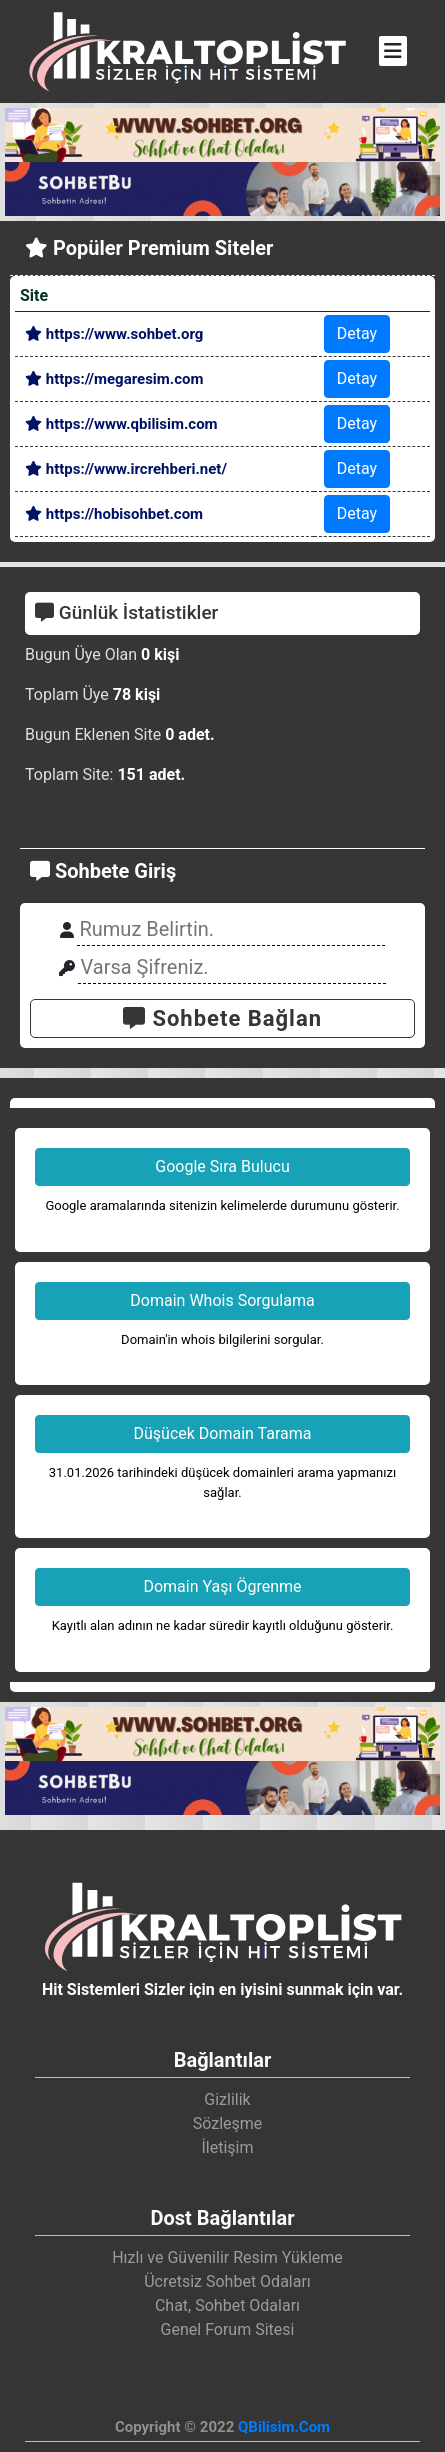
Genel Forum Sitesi (228, 2329)
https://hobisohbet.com (114, 514)
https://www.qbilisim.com (121, 424)
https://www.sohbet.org (114, 334)
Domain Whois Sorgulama (222, 1300)
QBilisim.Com (284, 2427)
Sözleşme (228, 2123)
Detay (357, 333)
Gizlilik (227, 2099)
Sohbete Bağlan (222, 1018)
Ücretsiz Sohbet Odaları (227, 2281)
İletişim (227, 2147)
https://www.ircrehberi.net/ (126, 469)
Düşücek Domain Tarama (223, 1433)
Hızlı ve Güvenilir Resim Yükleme (227, 2257)
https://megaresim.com (114, 379)
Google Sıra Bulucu (222, 1166)
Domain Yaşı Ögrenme (222, 1586)
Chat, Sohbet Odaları (227, 2305)
